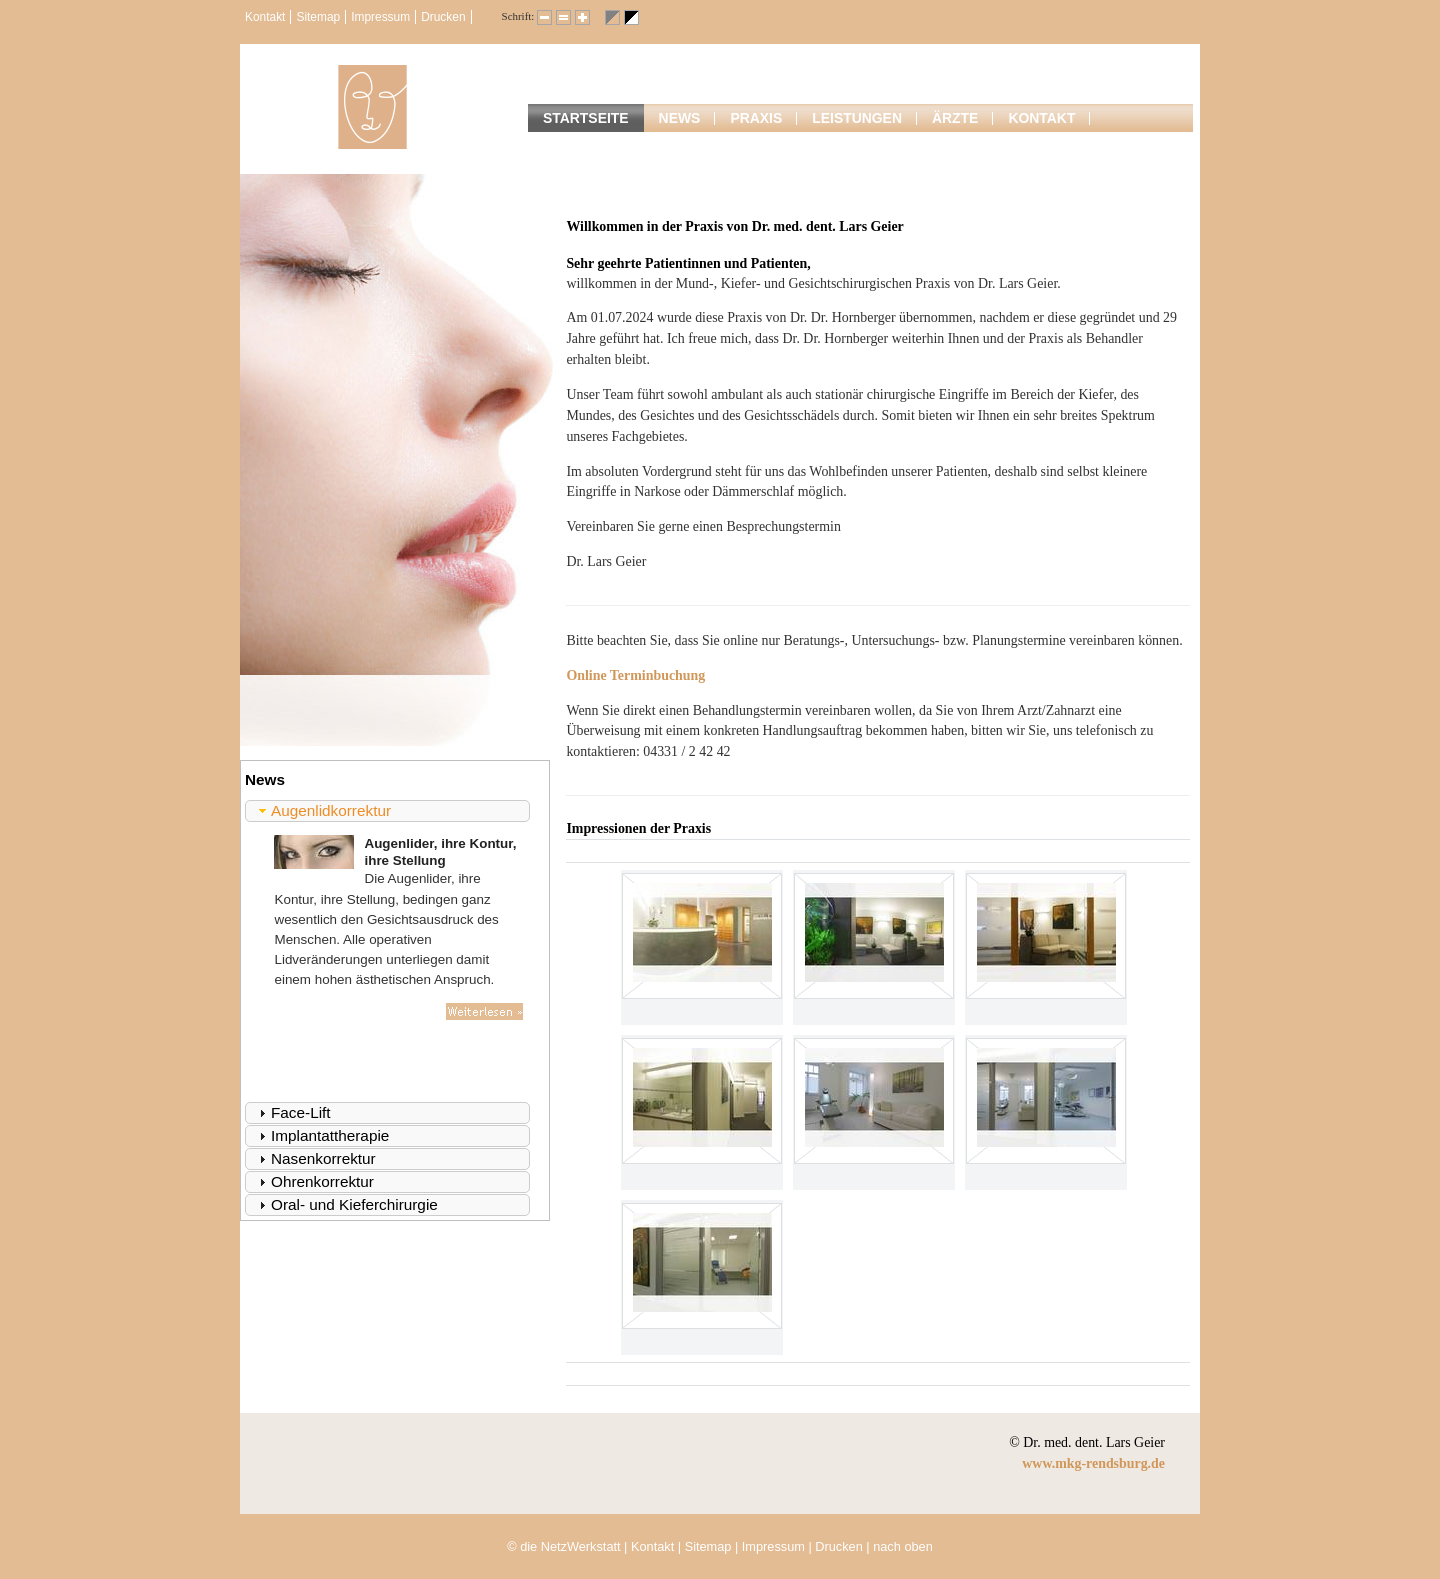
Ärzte (955, 118)
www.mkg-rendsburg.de (1093, 1463)
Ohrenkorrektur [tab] (314, 1181)
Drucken (443, 17)
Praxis (756, 118)
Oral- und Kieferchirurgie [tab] (346, 1204)
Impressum (380, 17)
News (680, 118)
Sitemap (318, 17)
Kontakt (265, 17)
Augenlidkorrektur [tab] (322, 810)
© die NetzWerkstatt (563, 1546)
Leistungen (857, 118)
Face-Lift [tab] (292, 1112)
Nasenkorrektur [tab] (315, 1158)
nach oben (903, 1546)
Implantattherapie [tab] (322, 1135)
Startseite (586, 118)
